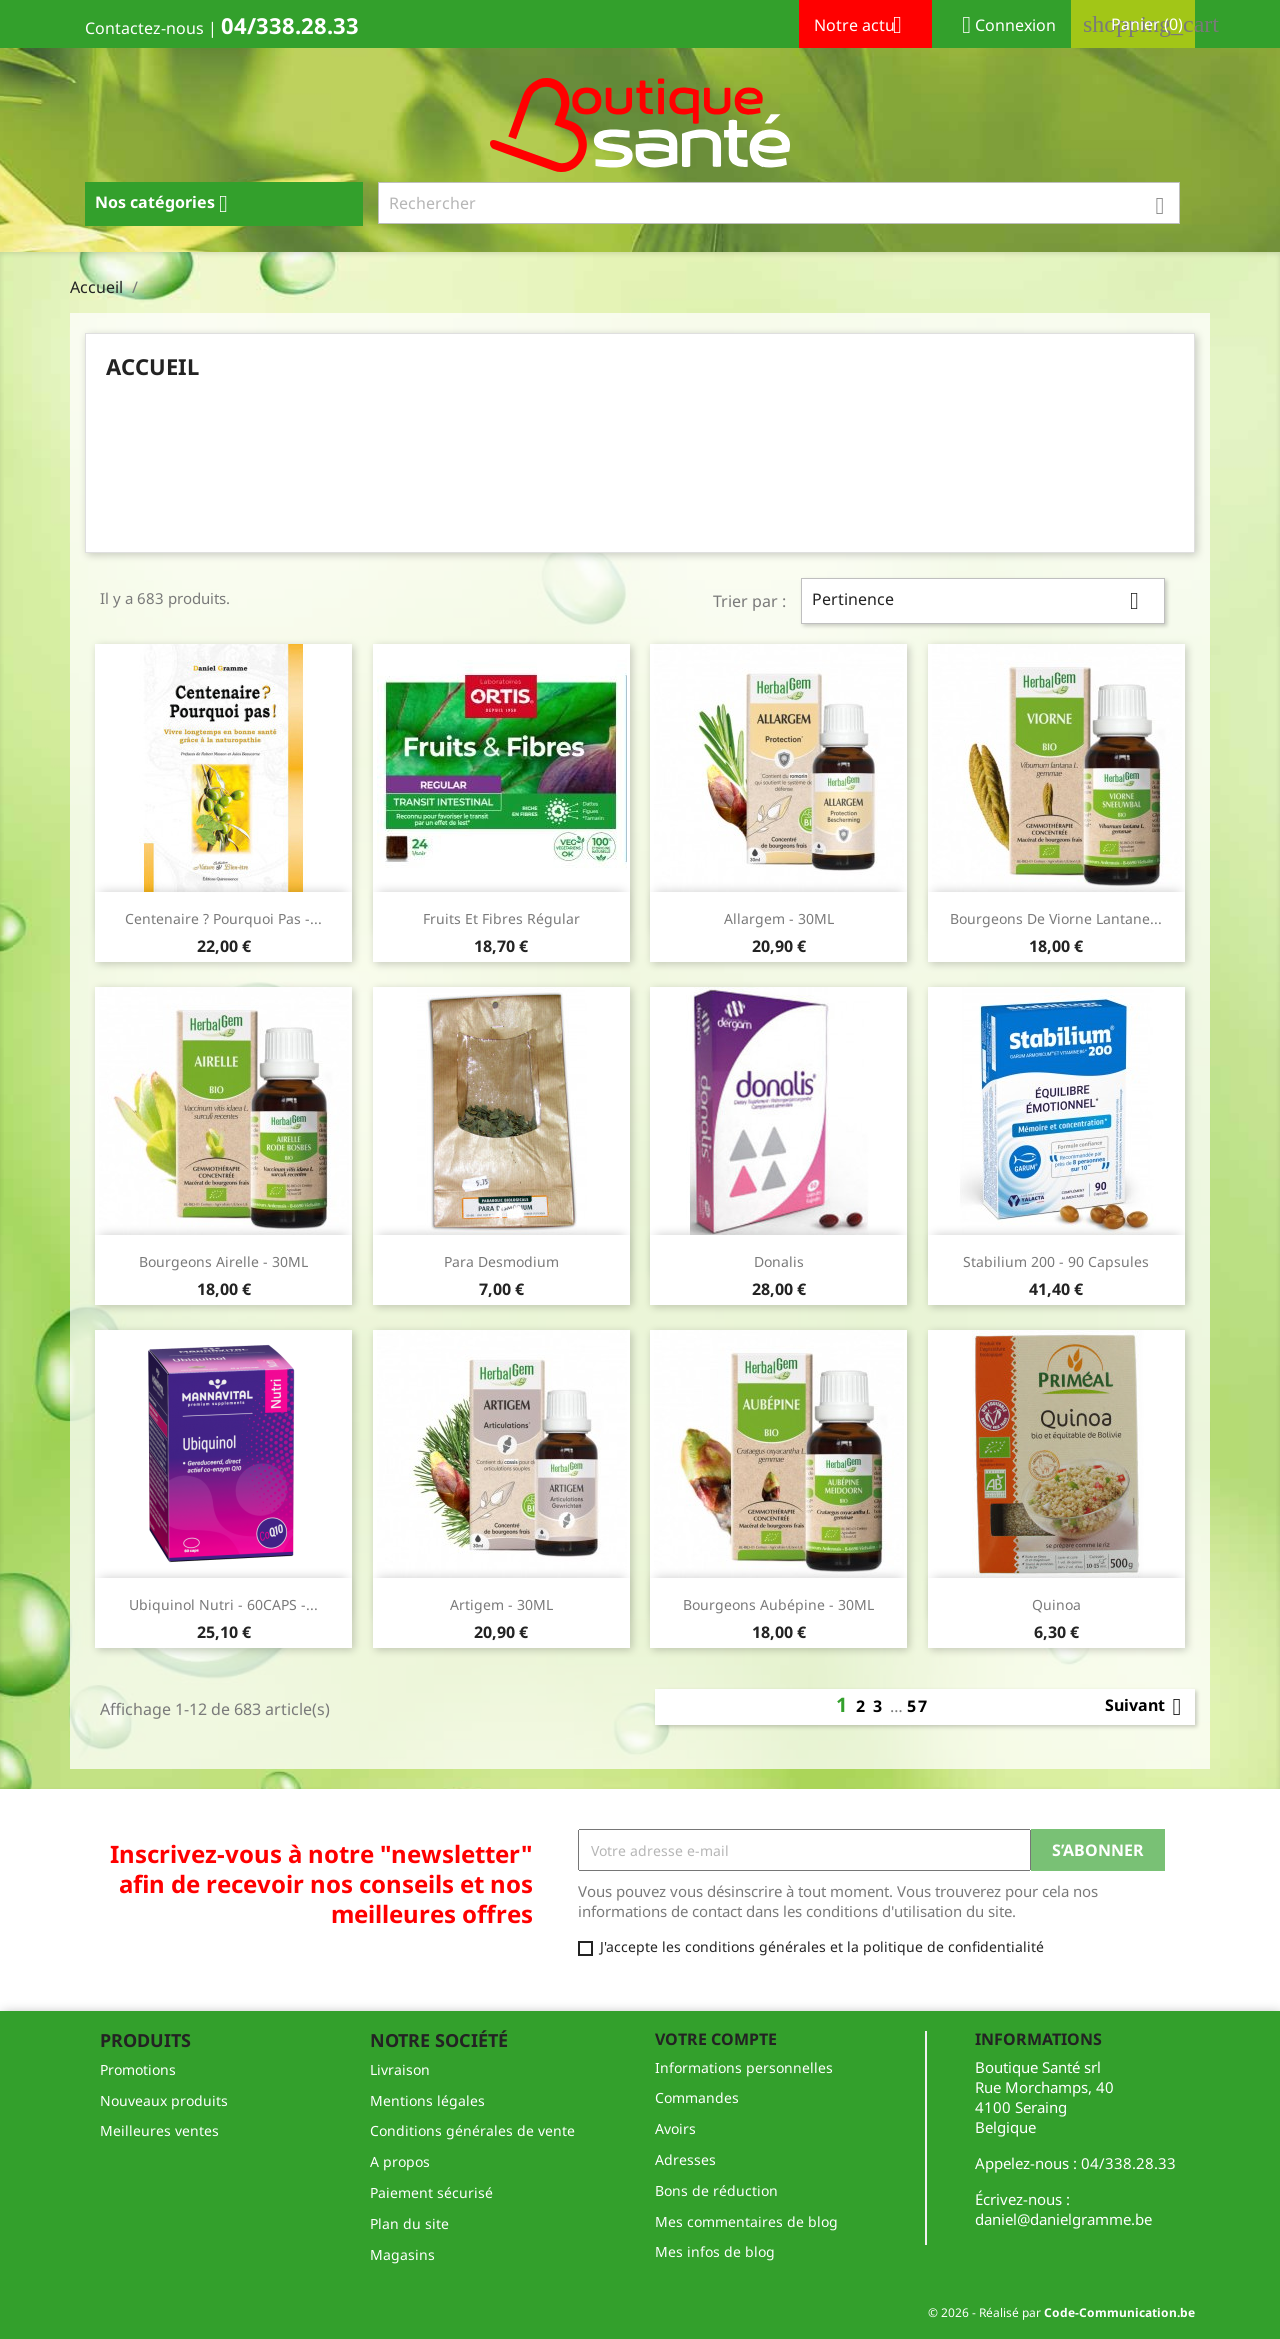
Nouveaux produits (164, 2100)
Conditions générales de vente (472, 2130)
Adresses (685, 2159)
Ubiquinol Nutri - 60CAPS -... (223, 1604)
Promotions (138, 2069)
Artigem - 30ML (501, 1604)
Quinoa (1056, 1604)
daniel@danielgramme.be (1063, 2219)
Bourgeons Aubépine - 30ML (778, 1604)
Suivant (1147, 1707)
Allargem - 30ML (779, 918)
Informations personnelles (744, 2067)
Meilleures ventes (159, 2130)
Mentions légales (427, 2100)
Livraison (400, 2069)
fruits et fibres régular (501, 918)
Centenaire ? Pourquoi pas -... (223, 918)
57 (918, 1706)
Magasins (402, 2254)
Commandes (697, 2097)
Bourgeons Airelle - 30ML (223, 1261)
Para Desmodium (501, 1261)
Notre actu (865, 27)
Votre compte (716, 2039)
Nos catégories (169, 204)
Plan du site (409, 2223)
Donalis (779, 1261)
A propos (400, 2161)
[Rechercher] (779, 203)
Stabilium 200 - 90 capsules (1056, 1261)
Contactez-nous (144, 28)
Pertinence (983, 601)
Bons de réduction (716, 2190)
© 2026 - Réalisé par (1061, 2312)
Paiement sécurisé (431, 2192)
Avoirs (675, 2128)
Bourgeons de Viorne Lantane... (1056, 918)
